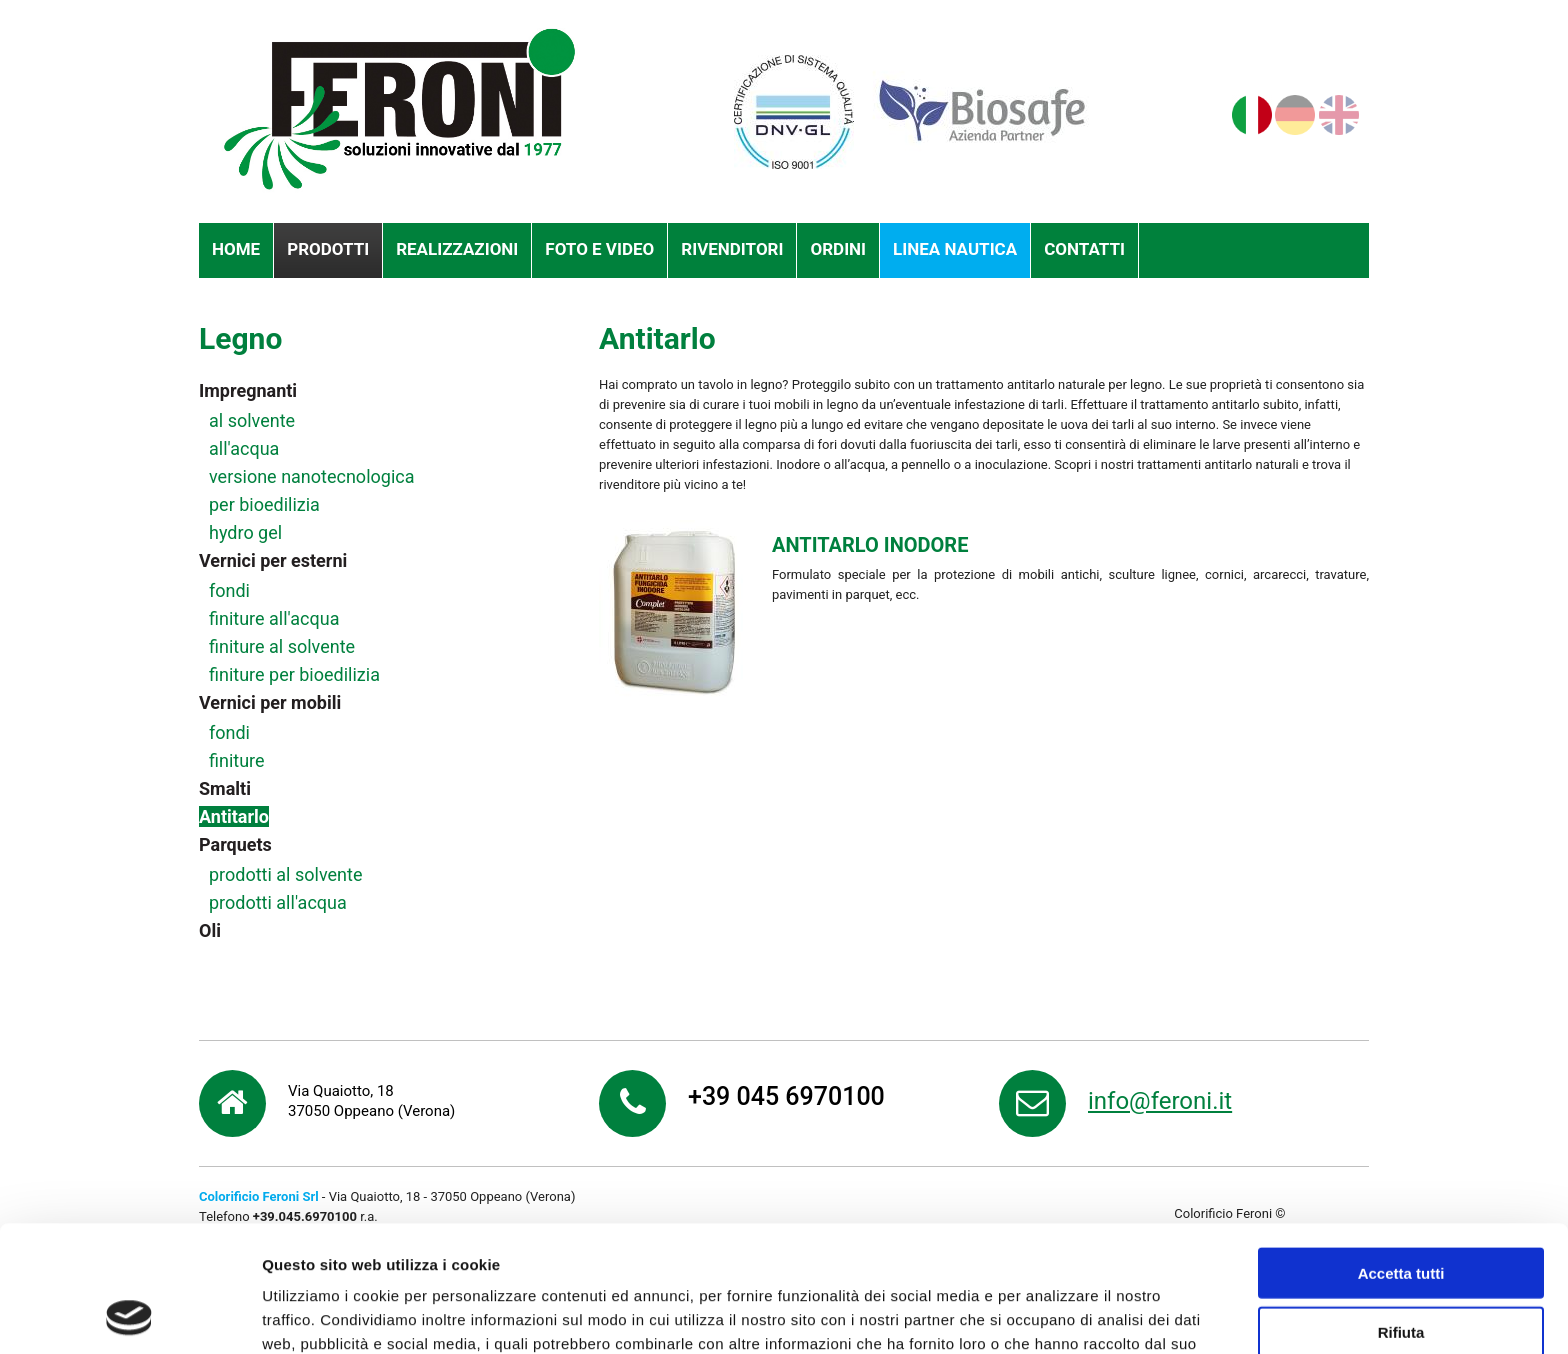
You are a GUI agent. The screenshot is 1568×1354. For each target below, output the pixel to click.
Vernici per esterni (273, 560)
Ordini (838, 249)
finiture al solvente (282, 646)
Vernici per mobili (270, 702)
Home (236, 249)
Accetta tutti (1401, 1154)
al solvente (252, 420)
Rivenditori (732, 249)
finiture (237, 760)
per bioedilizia (264, 504)
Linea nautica (955, 249)
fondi (229, 590)
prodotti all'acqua (278, 902)
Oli (210, 930)
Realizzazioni (457, 249)
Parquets (235, 844)
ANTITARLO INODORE (870, 545)
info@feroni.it (1160, 1101)
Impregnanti (248, 390)
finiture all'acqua (274, 618)
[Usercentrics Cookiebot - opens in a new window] (129, 1315)
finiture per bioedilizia (294, 674)
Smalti (225, 788)
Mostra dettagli (1052, 1314)
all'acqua (244, 448)
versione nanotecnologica (311, 476)
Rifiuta (1401, 1213)
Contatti (1084, 249)
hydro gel (245, 532)
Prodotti (328, 249)
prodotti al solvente (285, 874)
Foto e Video (599, 249)
